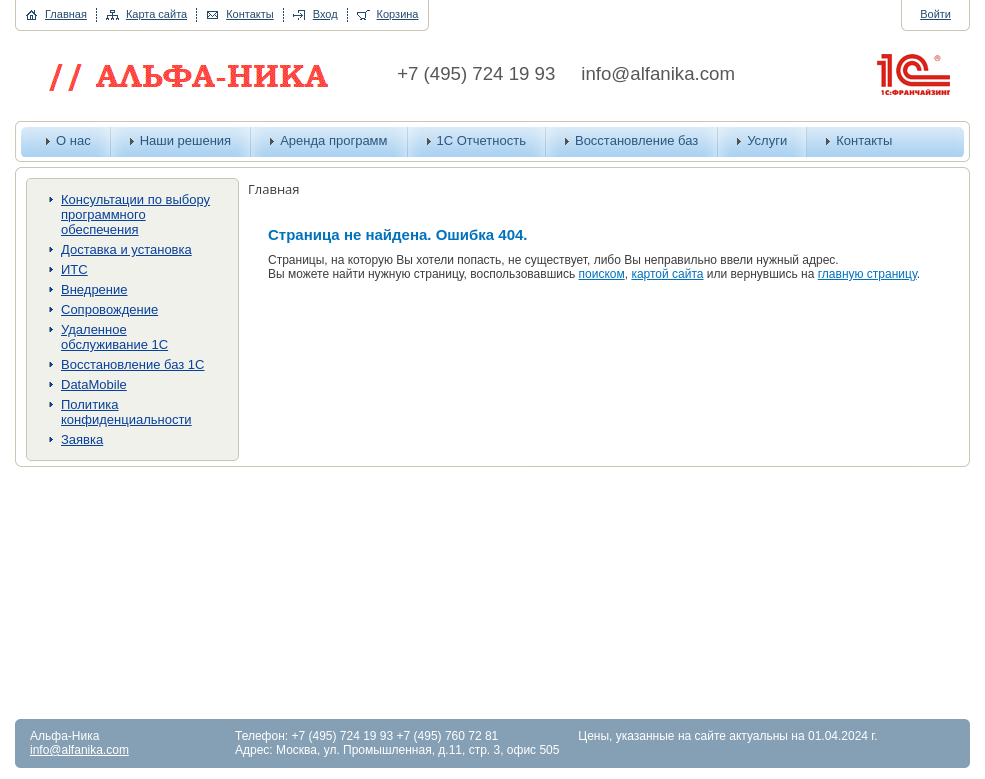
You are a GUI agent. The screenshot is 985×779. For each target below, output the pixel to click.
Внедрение (94, 289)
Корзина (398, 14)
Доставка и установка (126, 249)
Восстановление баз (636, 140)
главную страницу (867, 274)
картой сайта (667, 274)
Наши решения (186, 140)
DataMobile (94, 384)
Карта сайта (156, 14)
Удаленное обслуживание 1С (114, 337)
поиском (602, 274)
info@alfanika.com (658, 73)
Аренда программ (333, 140)
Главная (66, 14)
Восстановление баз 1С (132, 364)
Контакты (250, 14)
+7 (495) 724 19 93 (476, 73)
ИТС (74, 269)
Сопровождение (109, 309)
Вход (325, 14)
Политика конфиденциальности (126, 412)
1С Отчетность (481, 140)
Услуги (767, 140)
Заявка (82, 439)
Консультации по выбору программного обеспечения (135, 214)
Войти (935, 14)
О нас (73, 140)
